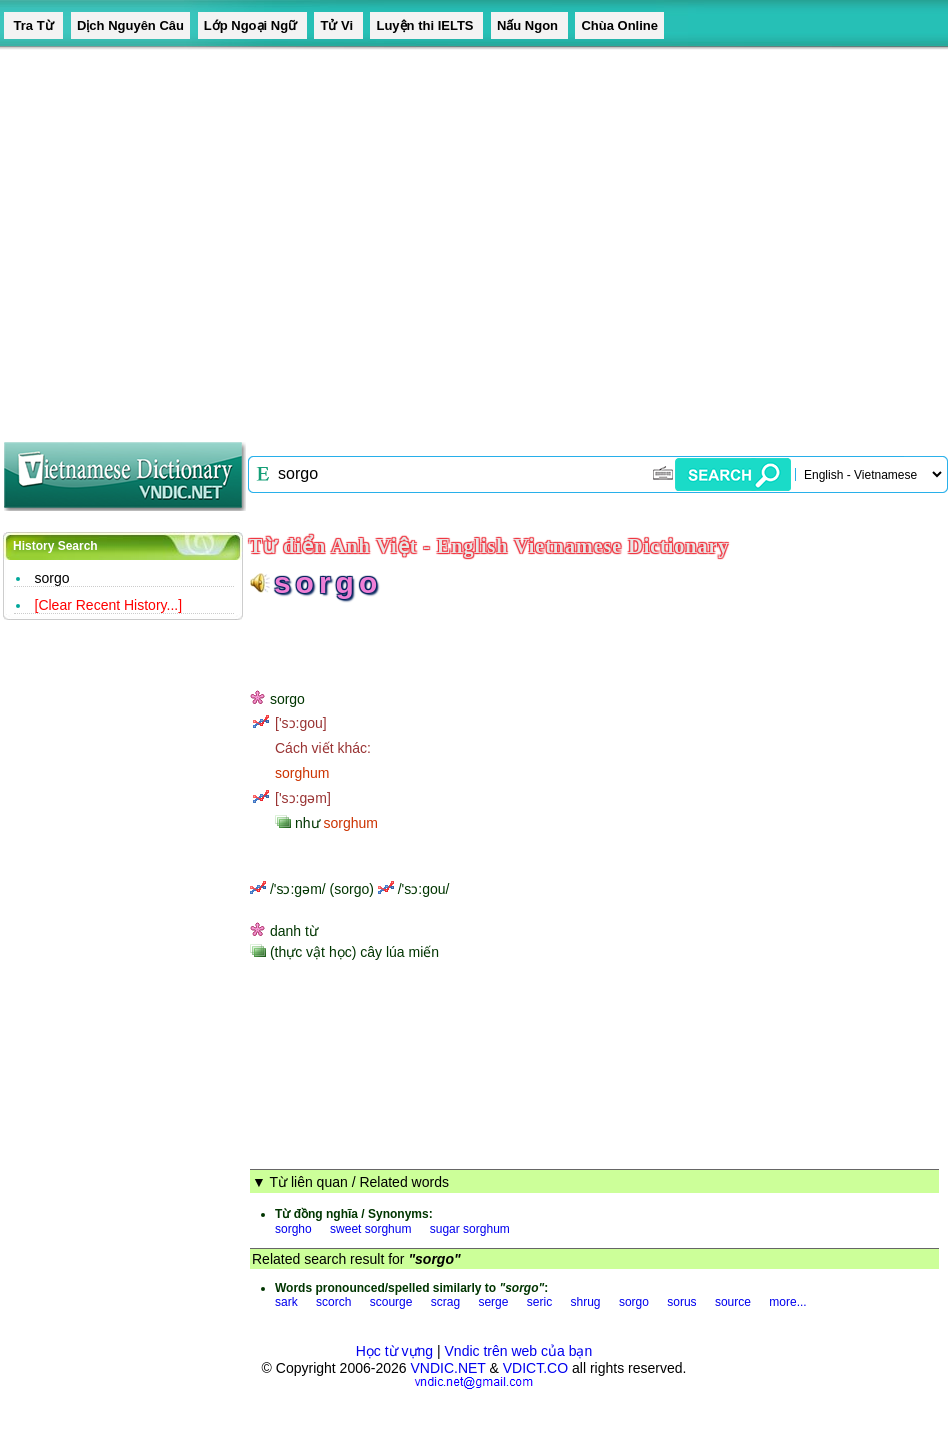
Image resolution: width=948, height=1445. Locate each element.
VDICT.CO (535, 1368)
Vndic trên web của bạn (519, 1351)
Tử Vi (338, 25)
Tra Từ (33, 25)
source (733, 1302)
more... (787, 1302)
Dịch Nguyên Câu (130, 25)
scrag (445, 1302)
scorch (333, 1302)
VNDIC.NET (447, 1368)
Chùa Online (619, 25)
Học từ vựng (394, 1351)
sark (286, 1302)
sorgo (52, 578)
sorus (681, 1302)
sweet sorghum (370, 1229)
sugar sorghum (470, 1229)
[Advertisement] (187, 237)
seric (539, 1302)
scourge (391, 1302)
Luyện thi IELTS (426, 25)
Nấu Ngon (529, 25)
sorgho (293, 1229)
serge (493, 1302)
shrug (586, 1302)
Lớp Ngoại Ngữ (252, 25)
